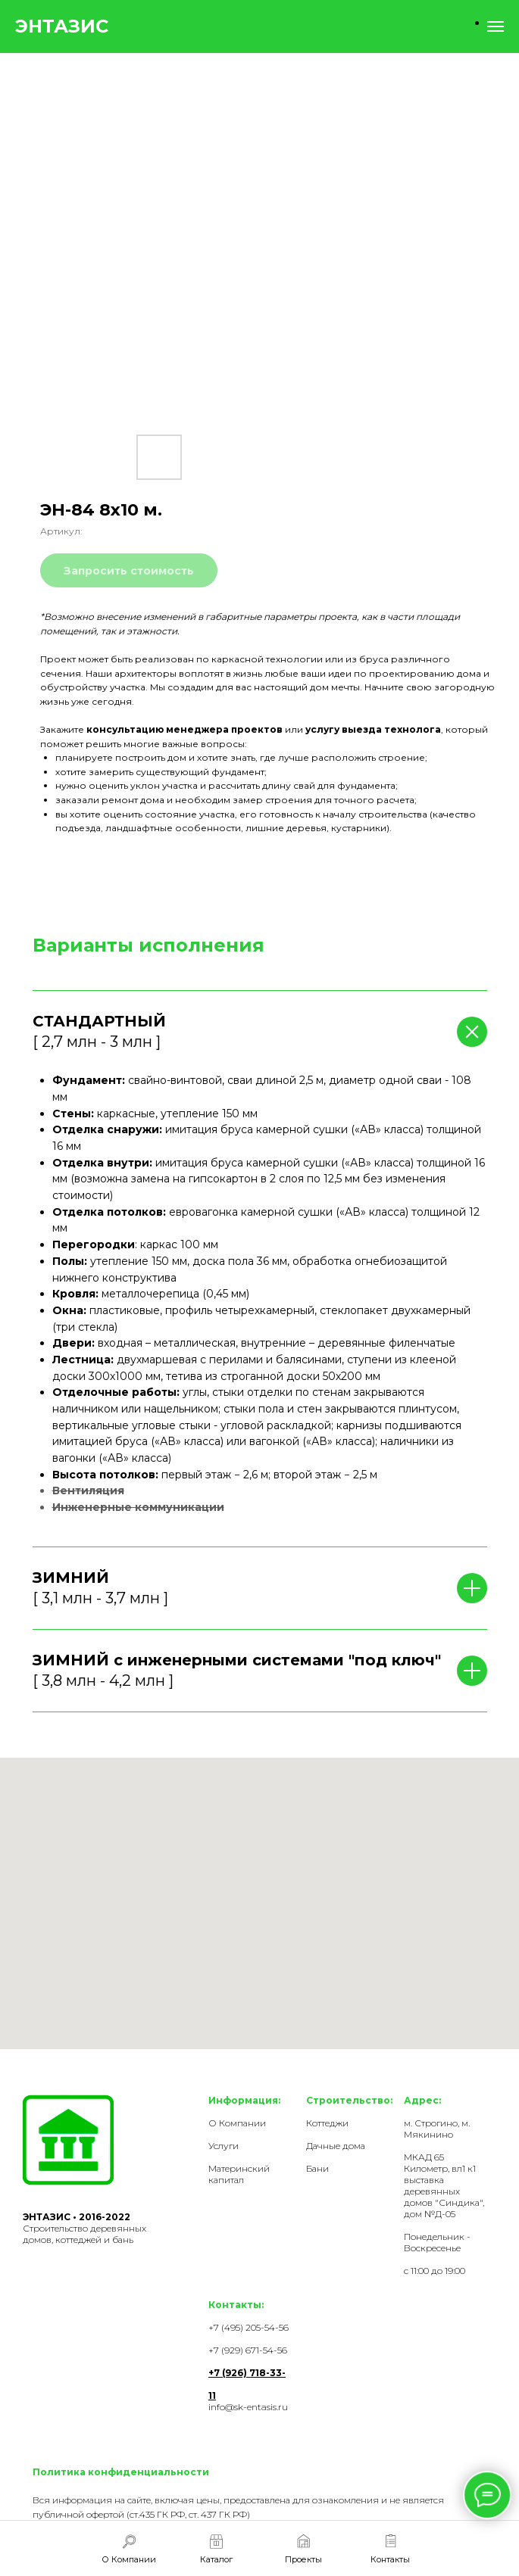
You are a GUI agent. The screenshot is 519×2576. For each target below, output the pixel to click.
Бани (317, 2168)
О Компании (237, 2123)
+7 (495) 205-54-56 (248, 2327)
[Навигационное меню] (495, 26)
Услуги (223, 2145)
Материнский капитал (239, 2174)
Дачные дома (335, 2145)
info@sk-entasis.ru (248, 2406)
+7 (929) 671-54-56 (247, 2350)
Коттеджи (327, 2123)
